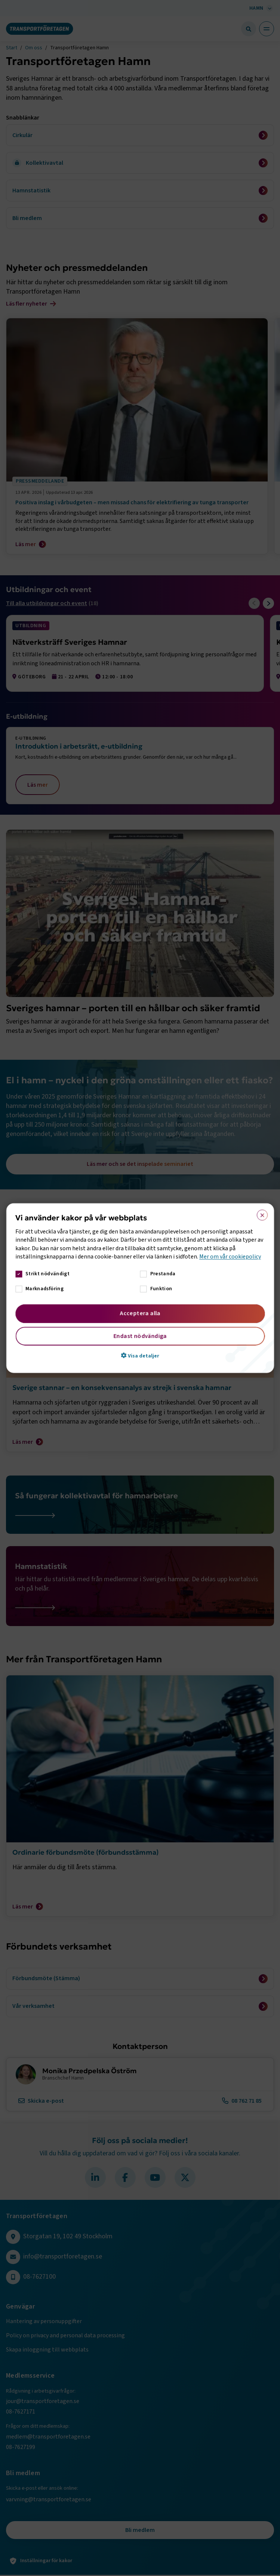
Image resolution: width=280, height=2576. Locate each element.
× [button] (259, 1214)
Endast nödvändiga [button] (140, 1336)
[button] (140, 1355)
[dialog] (140, 1288)
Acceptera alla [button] (140, 1313)
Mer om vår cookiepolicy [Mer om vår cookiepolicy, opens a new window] (230, 1257)
